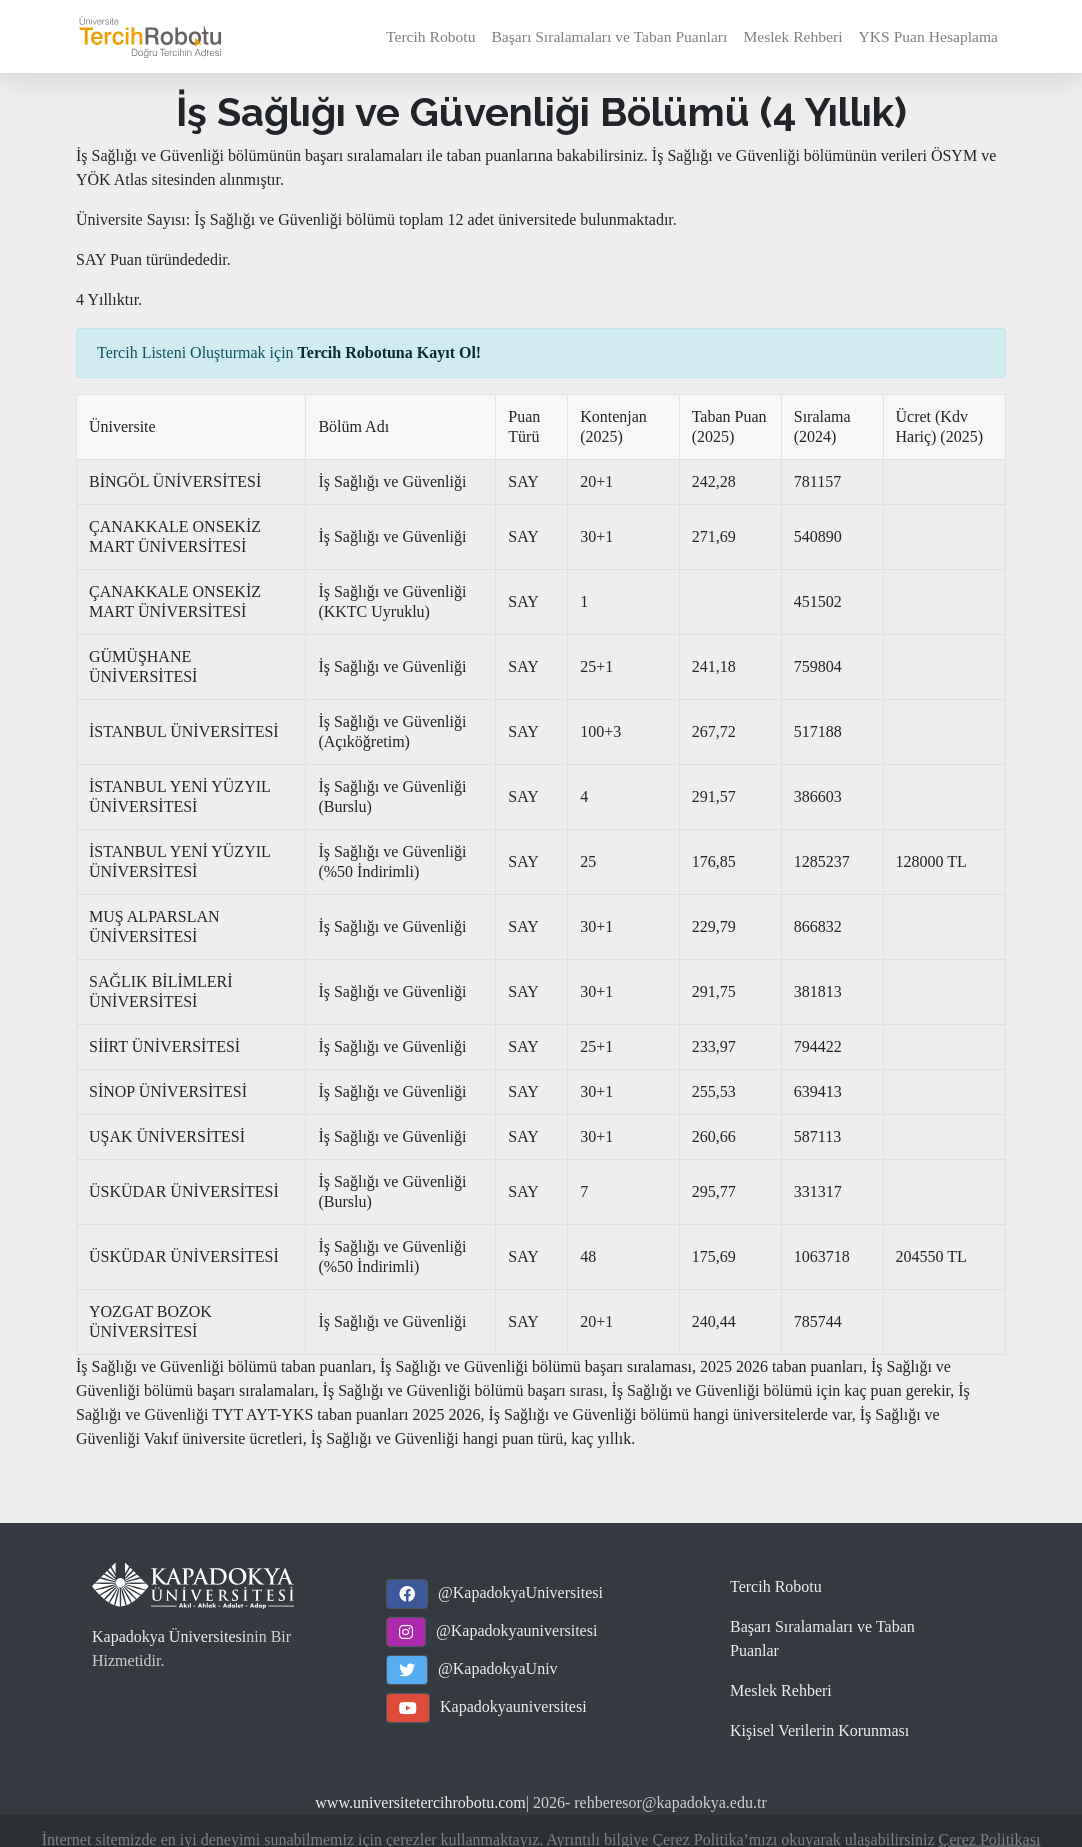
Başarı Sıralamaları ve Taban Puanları (609, 36)
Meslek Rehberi (792, 36)
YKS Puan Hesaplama (928, 36)
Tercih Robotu (430, 36)
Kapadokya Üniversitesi (169, 1636)
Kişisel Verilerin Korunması (819, 1730)
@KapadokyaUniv (498, 1668)
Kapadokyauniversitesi (513, 1706)
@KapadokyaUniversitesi (520, 1592)
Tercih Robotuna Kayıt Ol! (390, 352)
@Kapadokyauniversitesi (516, 1630)
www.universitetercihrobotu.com (420, 1802)
